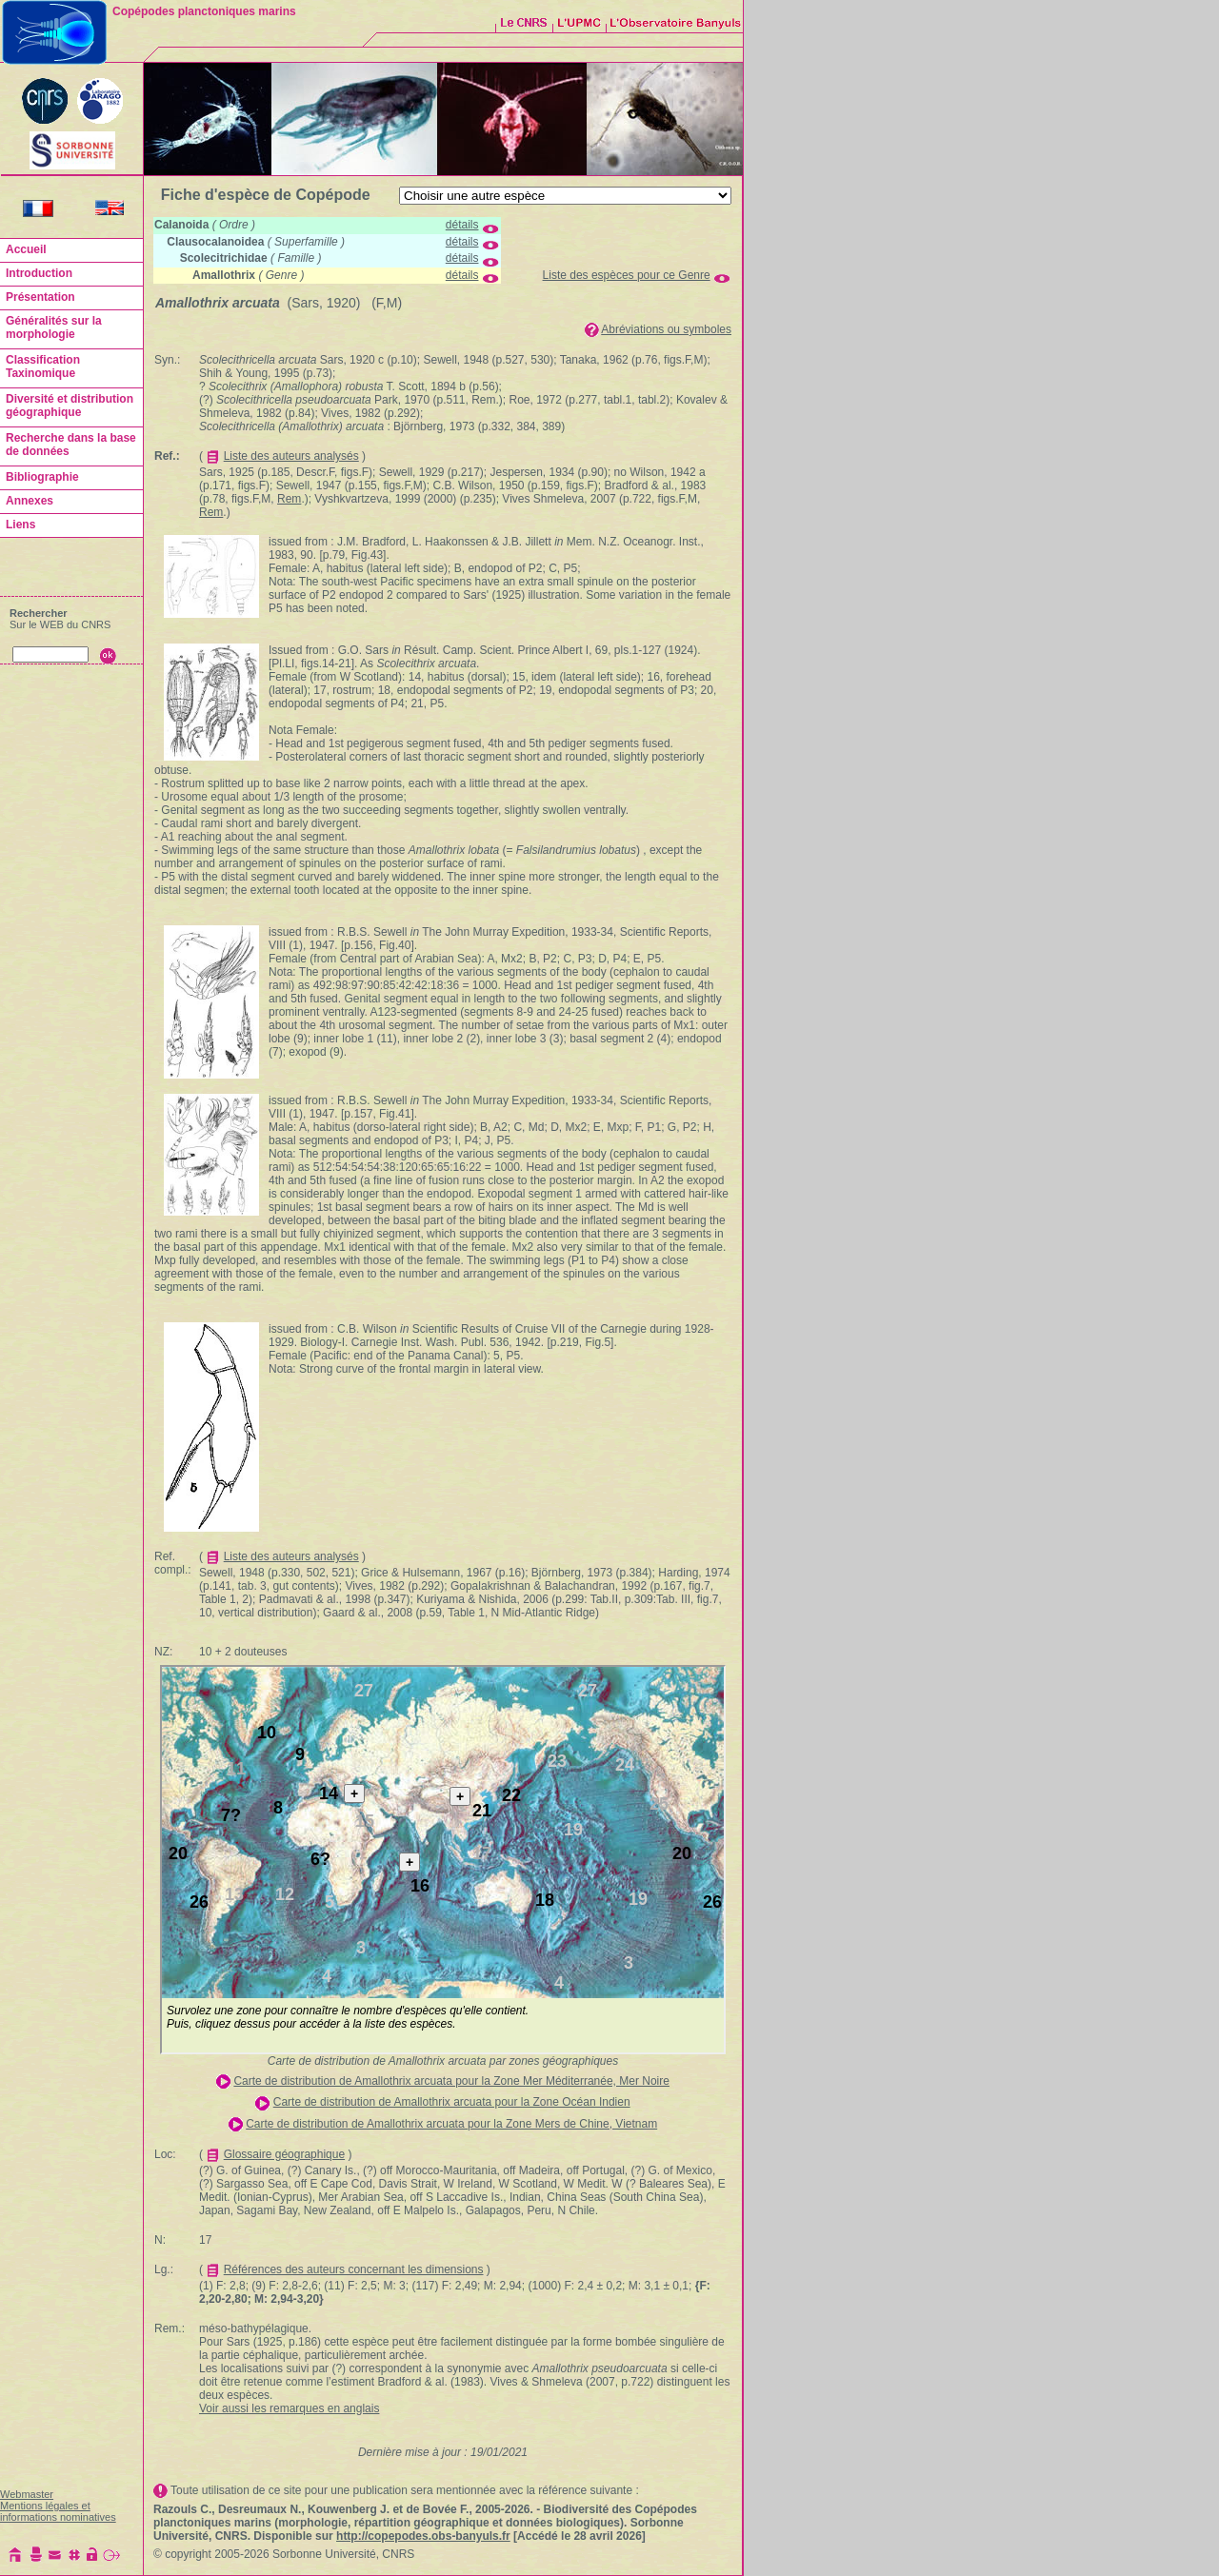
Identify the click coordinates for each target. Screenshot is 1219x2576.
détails (462, 224)
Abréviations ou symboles (666, 329)
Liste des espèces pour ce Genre (626, 275)
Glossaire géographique (284, 2154)
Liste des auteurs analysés (291, 456)
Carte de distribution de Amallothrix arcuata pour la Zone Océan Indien (451, 2102)
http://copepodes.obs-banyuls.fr (423, 2536)
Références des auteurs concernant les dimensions (354, 2269)
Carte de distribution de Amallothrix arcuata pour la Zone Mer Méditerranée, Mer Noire (451, 2081)
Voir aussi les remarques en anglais (289, 2408)
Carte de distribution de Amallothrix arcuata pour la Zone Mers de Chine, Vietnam (451, 2123)
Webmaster (26, 2494)
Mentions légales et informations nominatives (58, 2511)
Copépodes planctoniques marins (204, 11)
